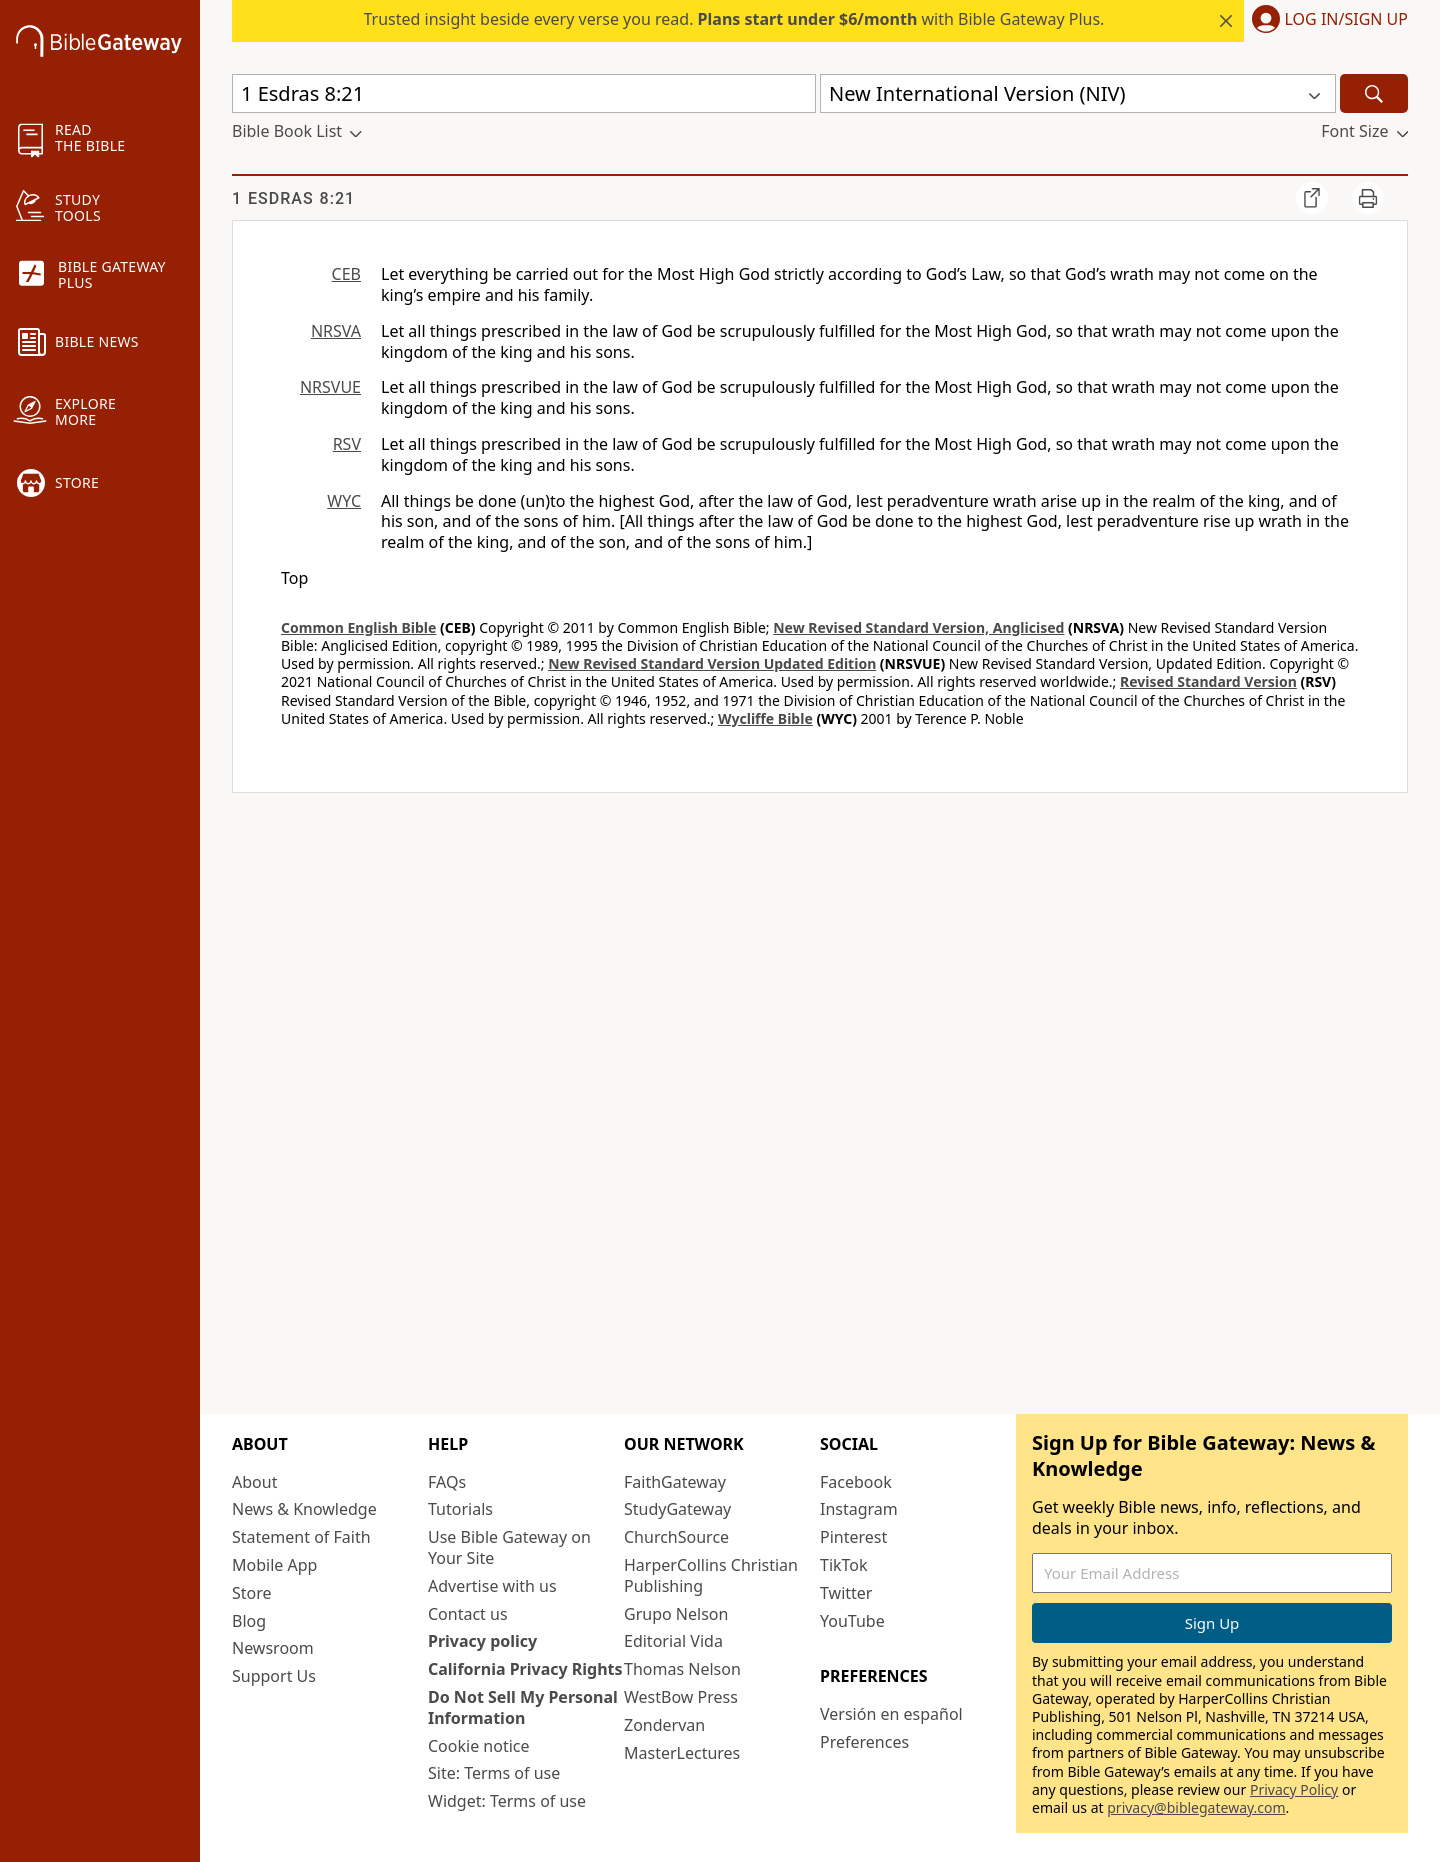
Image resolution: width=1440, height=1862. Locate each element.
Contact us (468, 1614)
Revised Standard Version (1208, 681)
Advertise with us (492, 1586)
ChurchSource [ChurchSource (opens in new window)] (676, 1537)
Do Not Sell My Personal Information (523, 1707)
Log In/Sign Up (1346, 20)
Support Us (274, 1676)
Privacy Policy (1294, 1789)
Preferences (864, 1742)
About (254, 1482)
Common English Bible (358, 627)
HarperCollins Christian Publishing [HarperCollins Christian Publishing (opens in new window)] (711, 1575)
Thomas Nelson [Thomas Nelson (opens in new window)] (682, 1669)
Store (252, 1593)
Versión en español (891, 1714)
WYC (344, 501)
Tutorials (460, 1509)
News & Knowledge (304, 1509)
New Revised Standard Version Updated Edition (712, 663)
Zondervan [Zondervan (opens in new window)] (664, 1725)
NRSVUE (330, 387)
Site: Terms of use (494, 1773)
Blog (249, 1621)
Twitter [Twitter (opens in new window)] (846, 1593)
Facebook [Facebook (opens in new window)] (856, 1482)
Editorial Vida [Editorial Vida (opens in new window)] (673, 1641)
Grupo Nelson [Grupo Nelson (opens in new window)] (676, 1614)
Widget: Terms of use (507, 1801)
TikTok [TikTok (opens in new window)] (844, 1565)
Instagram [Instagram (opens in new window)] (859, 1509)
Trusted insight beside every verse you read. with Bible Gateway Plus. (734, 19)
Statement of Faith (301, 1537)
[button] (1326, 21)
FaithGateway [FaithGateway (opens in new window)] (675, 1482)
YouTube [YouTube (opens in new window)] (852, 1621)
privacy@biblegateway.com (1196, 1807)
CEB (346, 274)
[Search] (1374, 93)
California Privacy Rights (525, 1669)
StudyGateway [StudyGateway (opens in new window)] (677, 1509)
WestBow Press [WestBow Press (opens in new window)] (681, 1697)
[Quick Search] (524, 93)
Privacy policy (482, 1641)
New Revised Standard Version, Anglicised (918, 627)
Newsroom (273, 1648)
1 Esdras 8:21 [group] (293, 198)
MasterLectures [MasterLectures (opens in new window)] (682, 1753)
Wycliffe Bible (765, 718)
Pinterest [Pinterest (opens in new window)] (853, 1537)
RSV (347, 444)
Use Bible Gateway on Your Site (509, 1547)
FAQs (447, 1482)
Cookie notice (479, 1746)
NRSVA (336, 331)
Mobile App (274, 1565)
